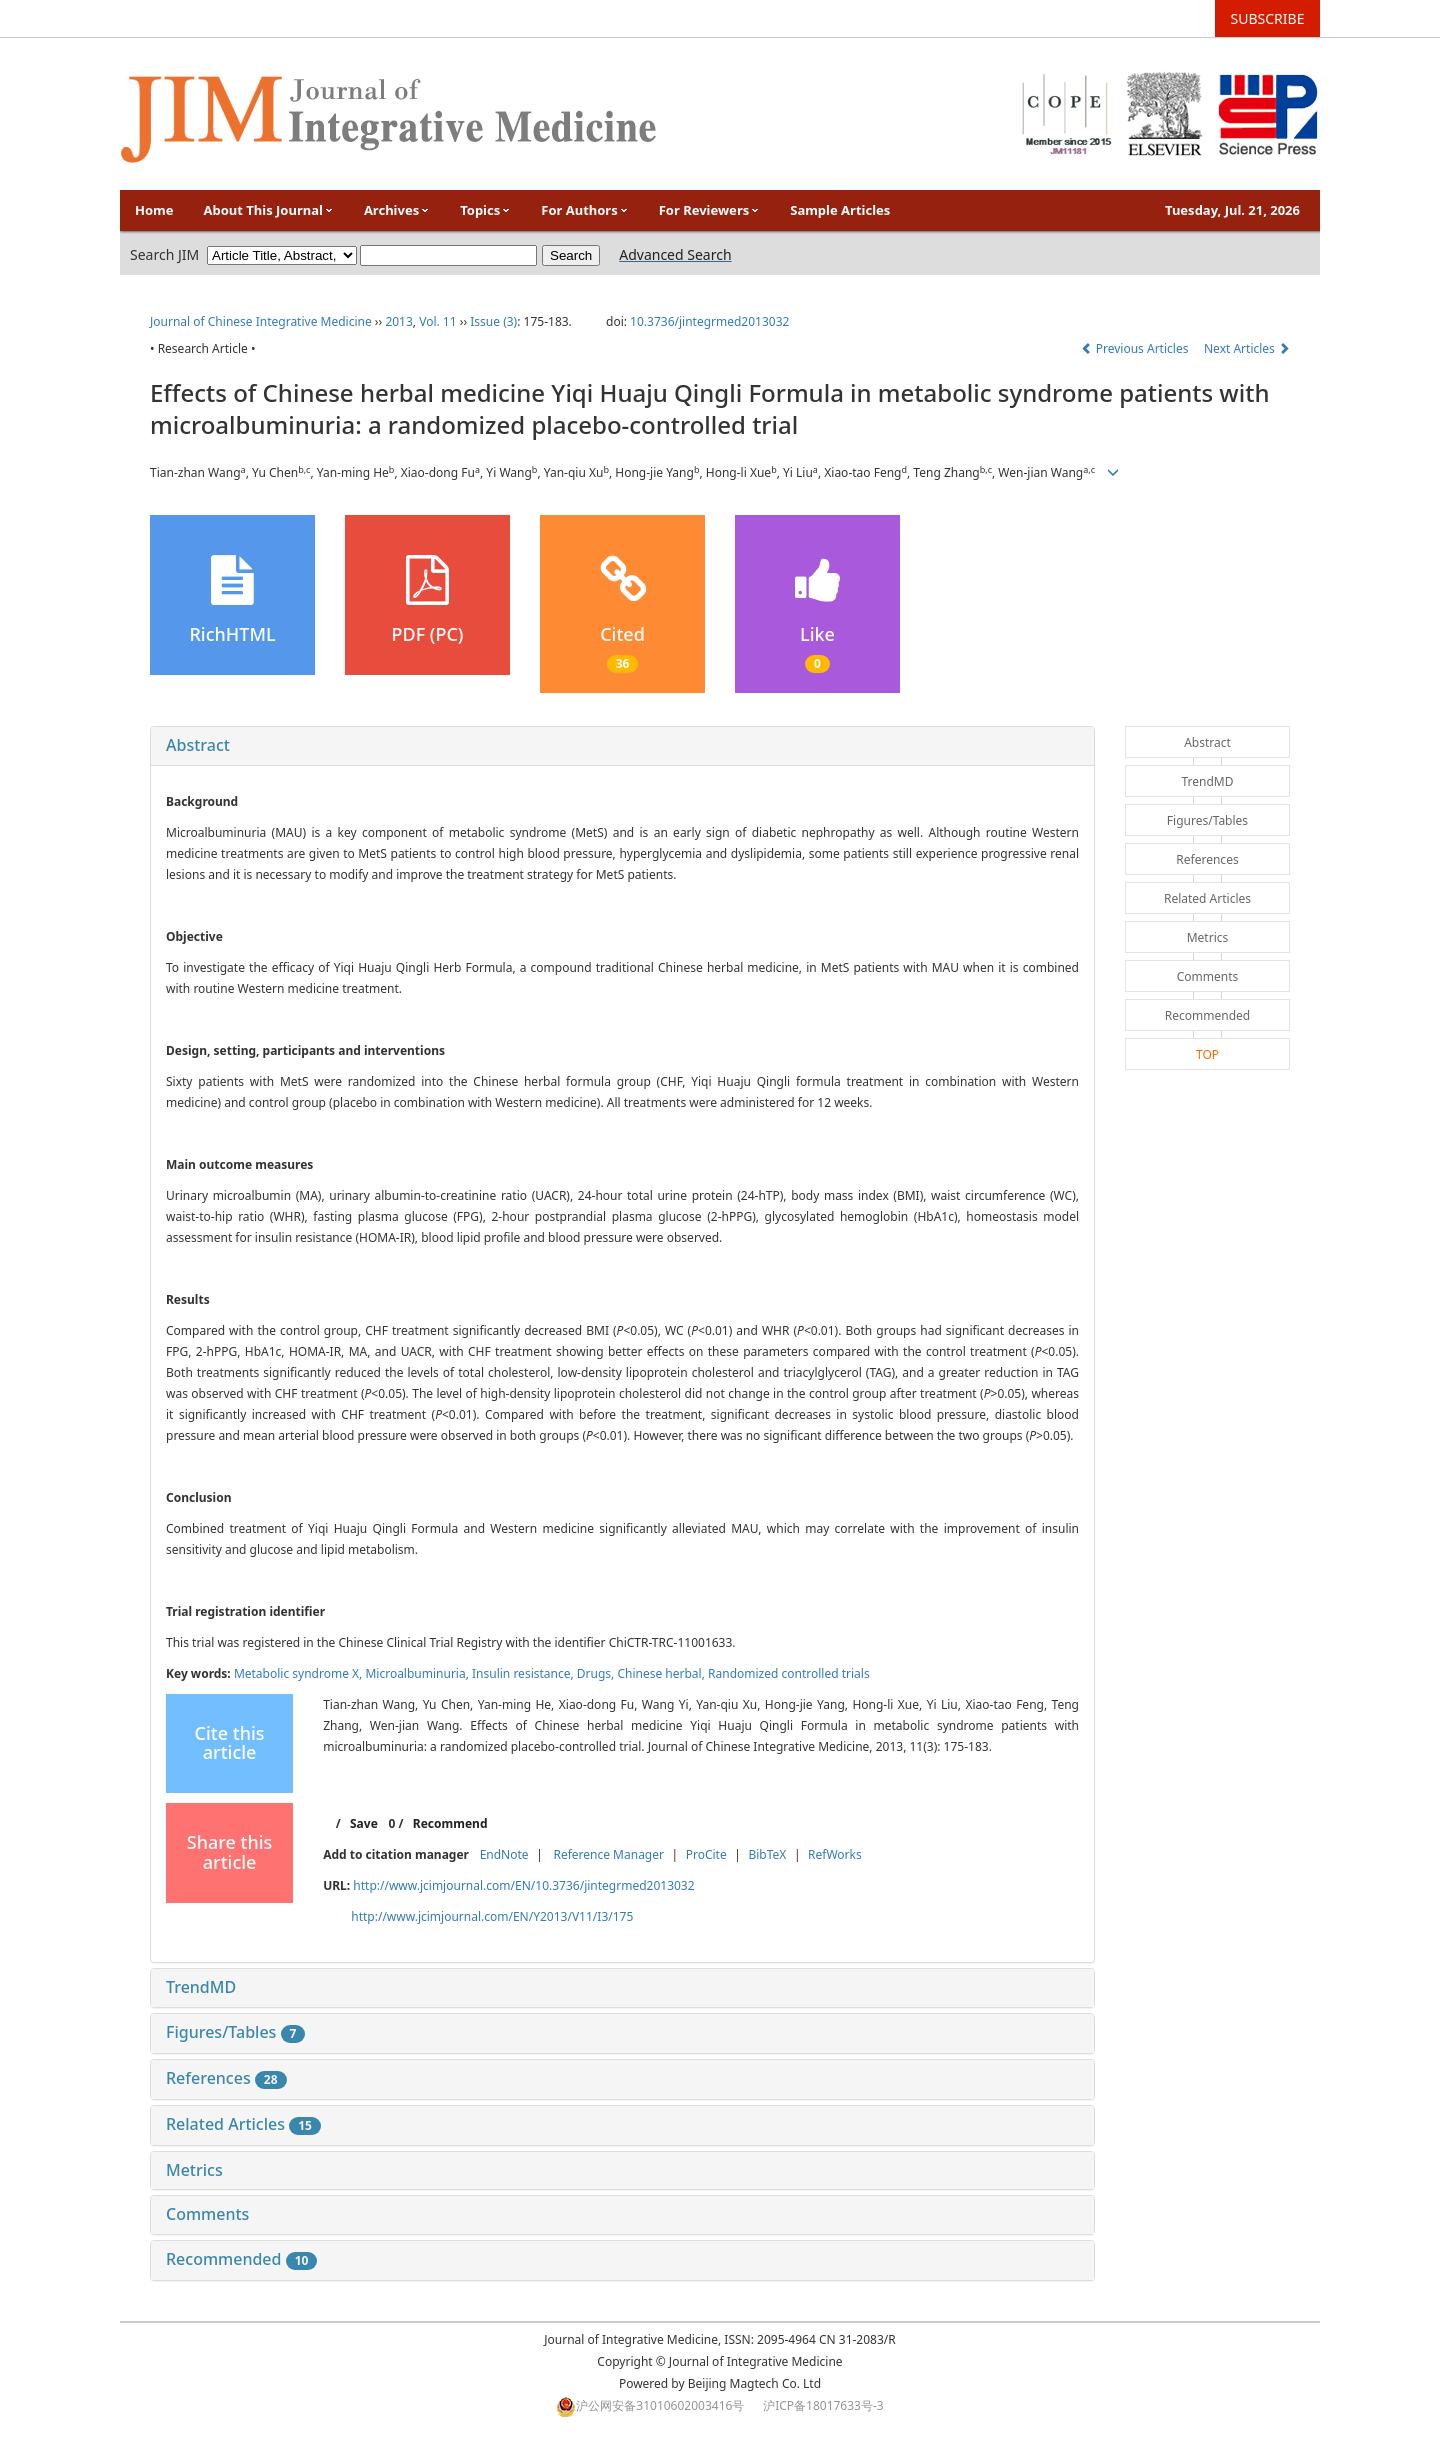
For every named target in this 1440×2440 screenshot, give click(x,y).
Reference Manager (608, 1854)
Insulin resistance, (524, 1673)
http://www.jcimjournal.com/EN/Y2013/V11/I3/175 (492, 1916)
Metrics (194, 2170)
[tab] (622, 746)
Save (364, 1823)
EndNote (504, 1854)
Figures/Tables (235, 2032)
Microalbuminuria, (418, 1673)
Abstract (198, 745)
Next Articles (1247, 348)
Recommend (450, 1823)
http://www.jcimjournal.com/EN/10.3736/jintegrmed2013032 (523, 1885)
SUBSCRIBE (1268, 18)
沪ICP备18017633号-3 (823, 2405)
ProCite (706, 1854)
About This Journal (269, 210)
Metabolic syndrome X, (300, 1673)
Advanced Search (675, 254)
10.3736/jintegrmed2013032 (709, 321)
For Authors (584, 210)
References (226, 2078)
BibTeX (767, 1854)
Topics (485, 210)
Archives (397, 210)
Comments (207, 2214)
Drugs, (597, 1673)
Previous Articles (1136, 348)
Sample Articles (840, 210)
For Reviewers (710, 210)
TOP (1207, 1054)
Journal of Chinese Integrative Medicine (261, 321)
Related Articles (243, 2124)
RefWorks (835, 1854)
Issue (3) (493, 321)
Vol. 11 (437, 321)
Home (154, 210)
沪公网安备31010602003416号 (660, 2405)
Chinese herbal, (662, 1673)
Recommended (241, 2259)
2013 (398, 321)
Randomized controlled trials (789, 1673)
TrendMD (201, 1987)
